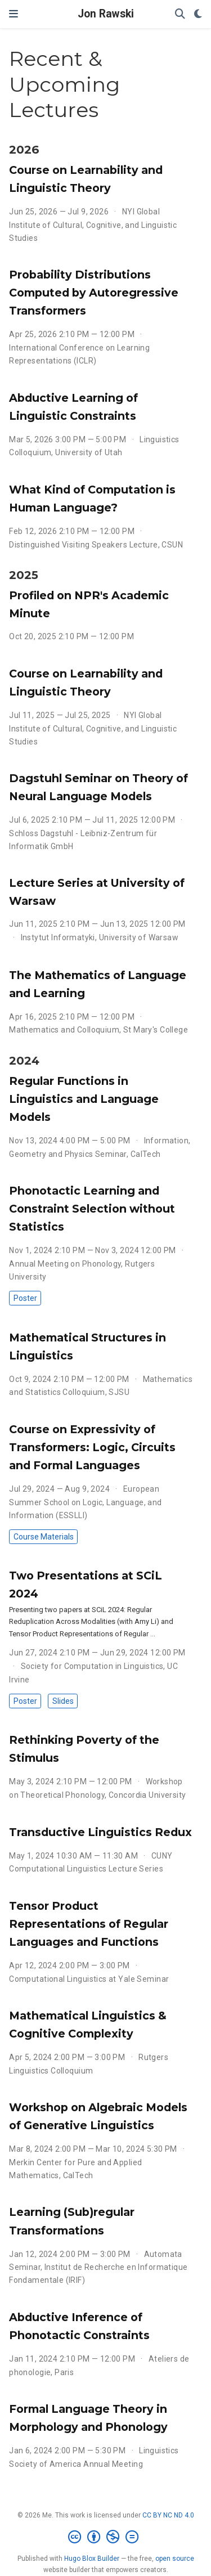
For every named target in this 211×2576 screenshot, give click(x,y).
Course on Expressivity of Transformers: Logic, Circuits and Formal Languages (92, 1447)
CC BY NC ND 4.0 (168, 2515)
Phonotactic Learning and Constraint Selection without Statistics (92, 1208)
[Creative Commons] (105, 2537)
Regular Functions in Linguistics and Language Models (84, 1099)
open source (174, 2558)
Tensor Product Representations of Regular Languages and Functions (88, 1924)
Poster (25, 1298)
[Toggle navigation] (13, 13)
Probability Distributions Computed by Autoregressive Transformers (93, 292)
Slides (63, 1701)
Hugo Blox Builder (91, 2558)
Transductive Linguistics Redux (100, 1832)
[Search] (180, 14)
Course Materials (44, 1536)
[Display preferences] (198, 14)
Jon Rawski (106, 13)
